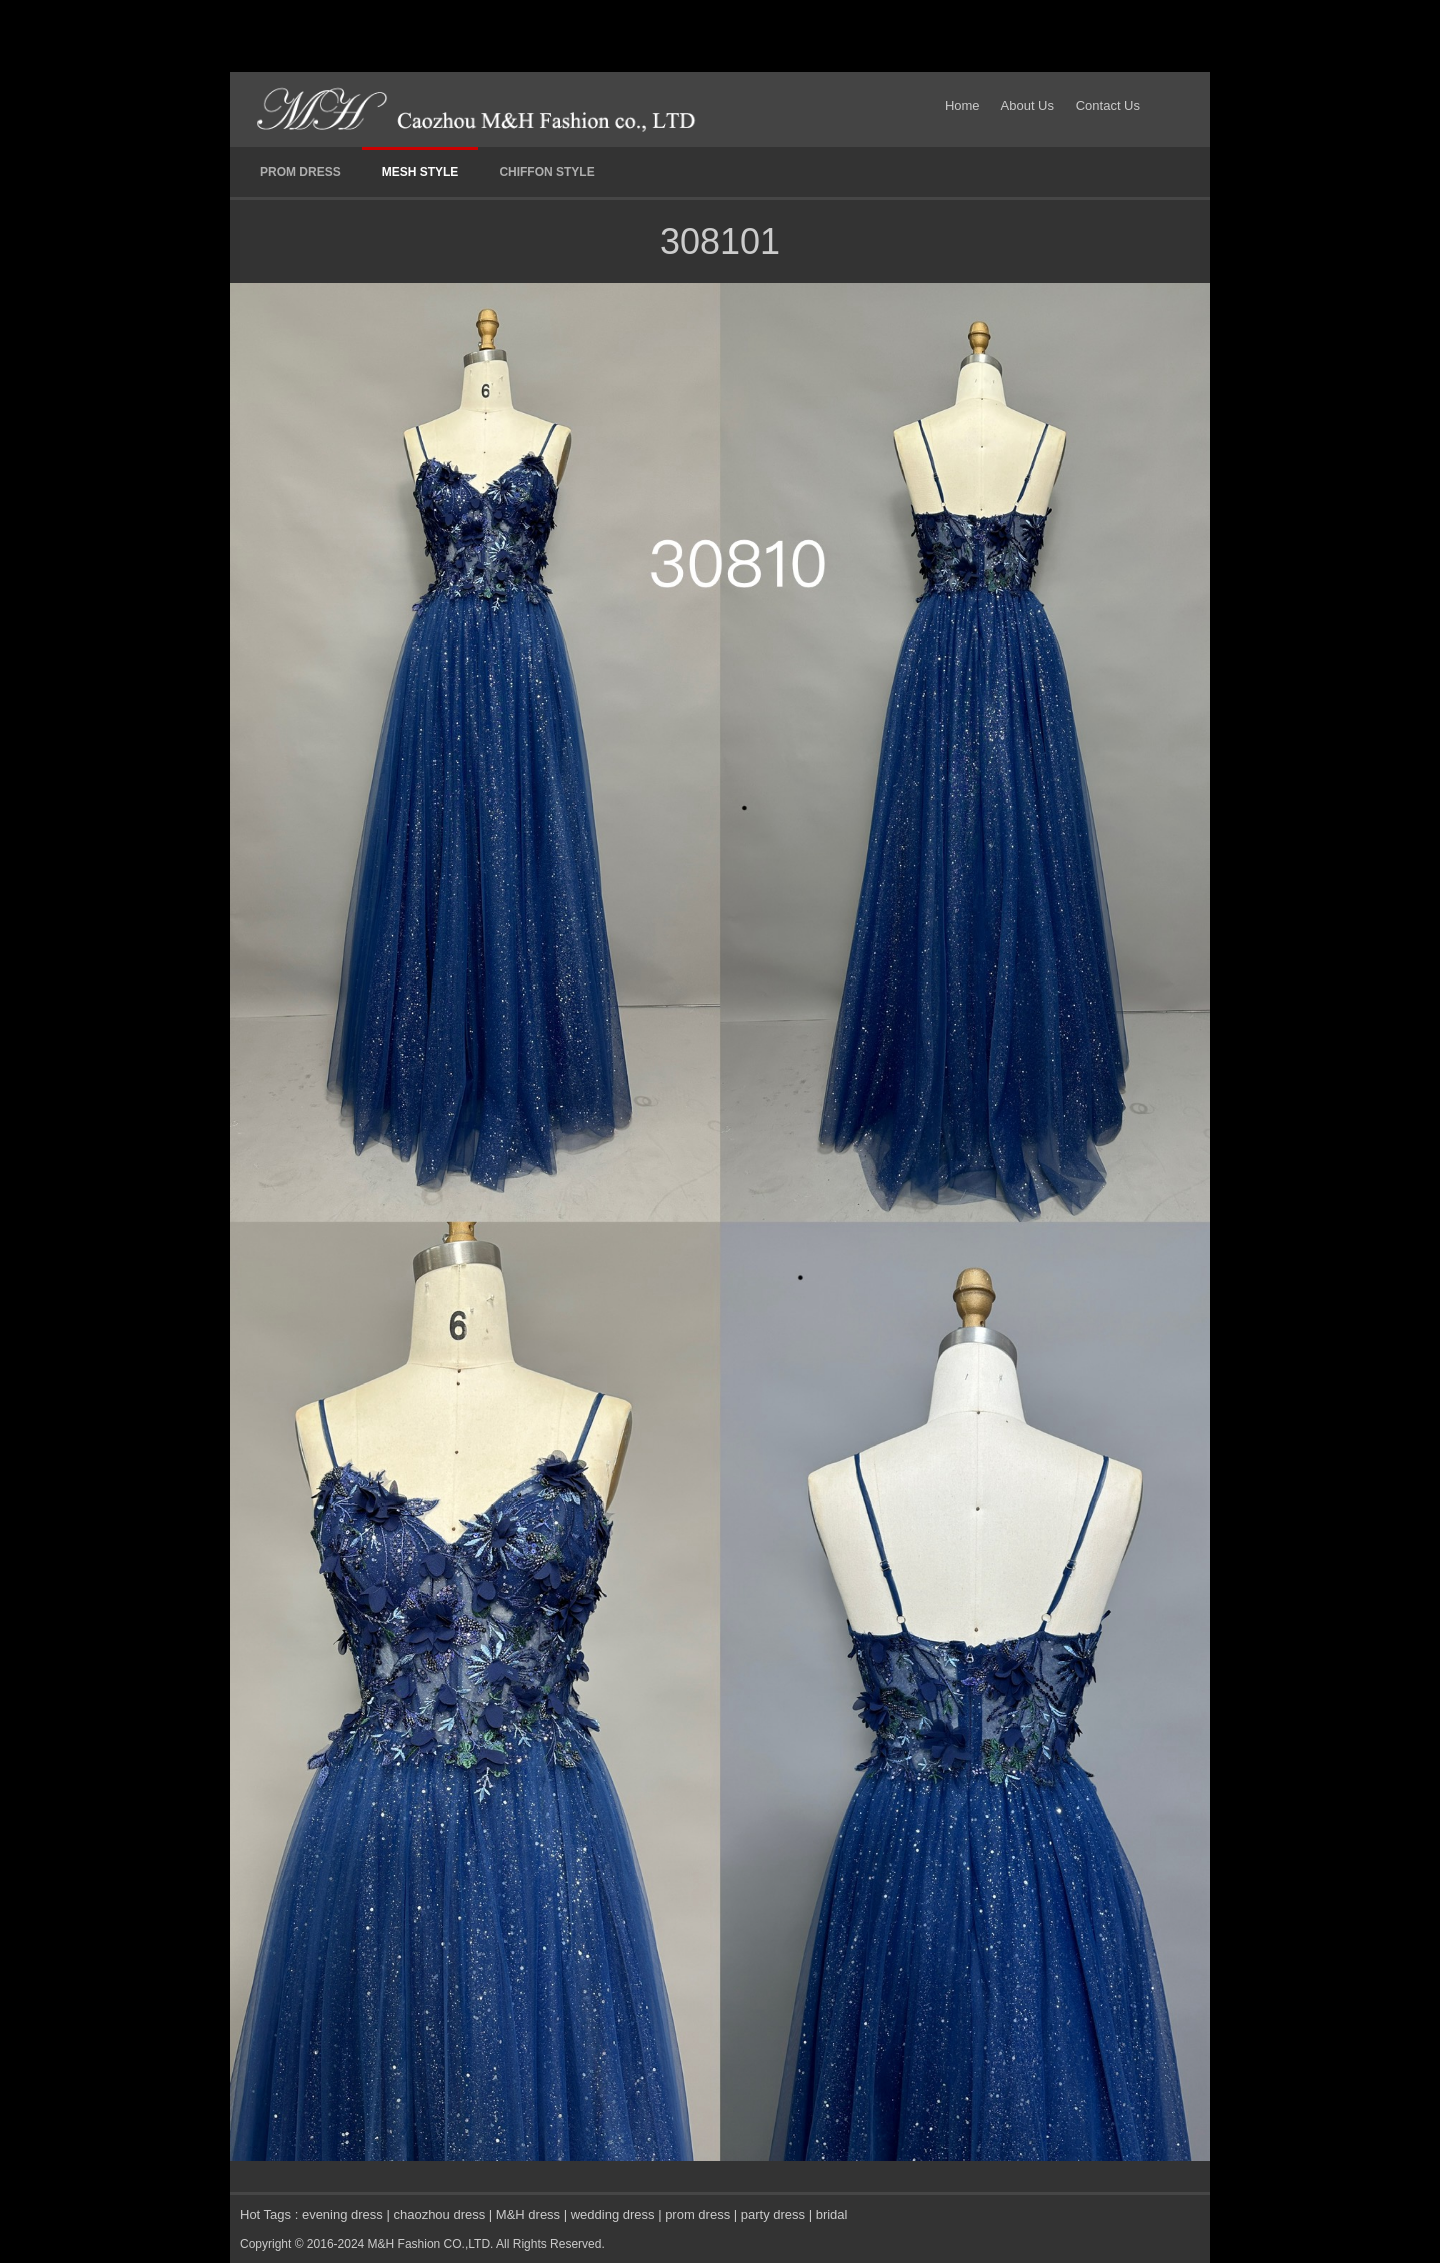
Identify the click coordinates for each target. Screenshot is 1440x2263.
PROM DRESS (300, 172)
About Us (1027, 105)
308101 (720, 241)
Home (966, 105)
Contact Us (1108, 105)
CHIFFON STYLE (546, 172)
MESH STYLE (420, 172)
